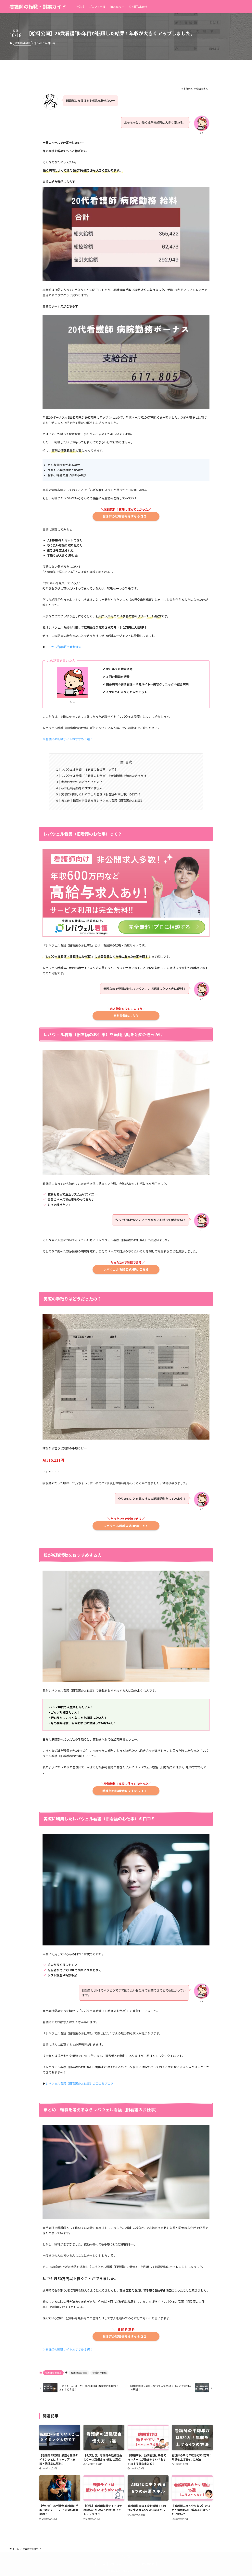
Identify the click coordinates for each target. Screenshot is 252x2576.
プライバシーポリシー (122, 2564)
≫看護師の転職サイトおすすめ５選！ (68, 739)
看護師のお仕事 (22, 43)
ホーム (101, 2564)
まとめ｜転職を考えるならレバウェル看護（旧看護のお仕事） (102, 800)
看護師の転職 (99, 2372)
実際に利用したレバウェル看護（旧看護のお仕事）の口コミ (101, 794)
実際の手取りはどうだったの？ (81, 782)
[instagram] (128, 2557)
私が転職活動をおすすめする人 (81, 788)
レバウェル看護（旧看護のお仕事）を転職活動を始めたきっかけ (103, 776)
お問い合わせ (146, 2564)
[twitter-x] (123, 2557)
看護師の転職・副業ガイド (37, 6)
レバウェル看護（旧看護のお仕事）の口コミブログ (79, 2083)
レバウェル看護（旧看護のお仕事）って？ (89, 769)
